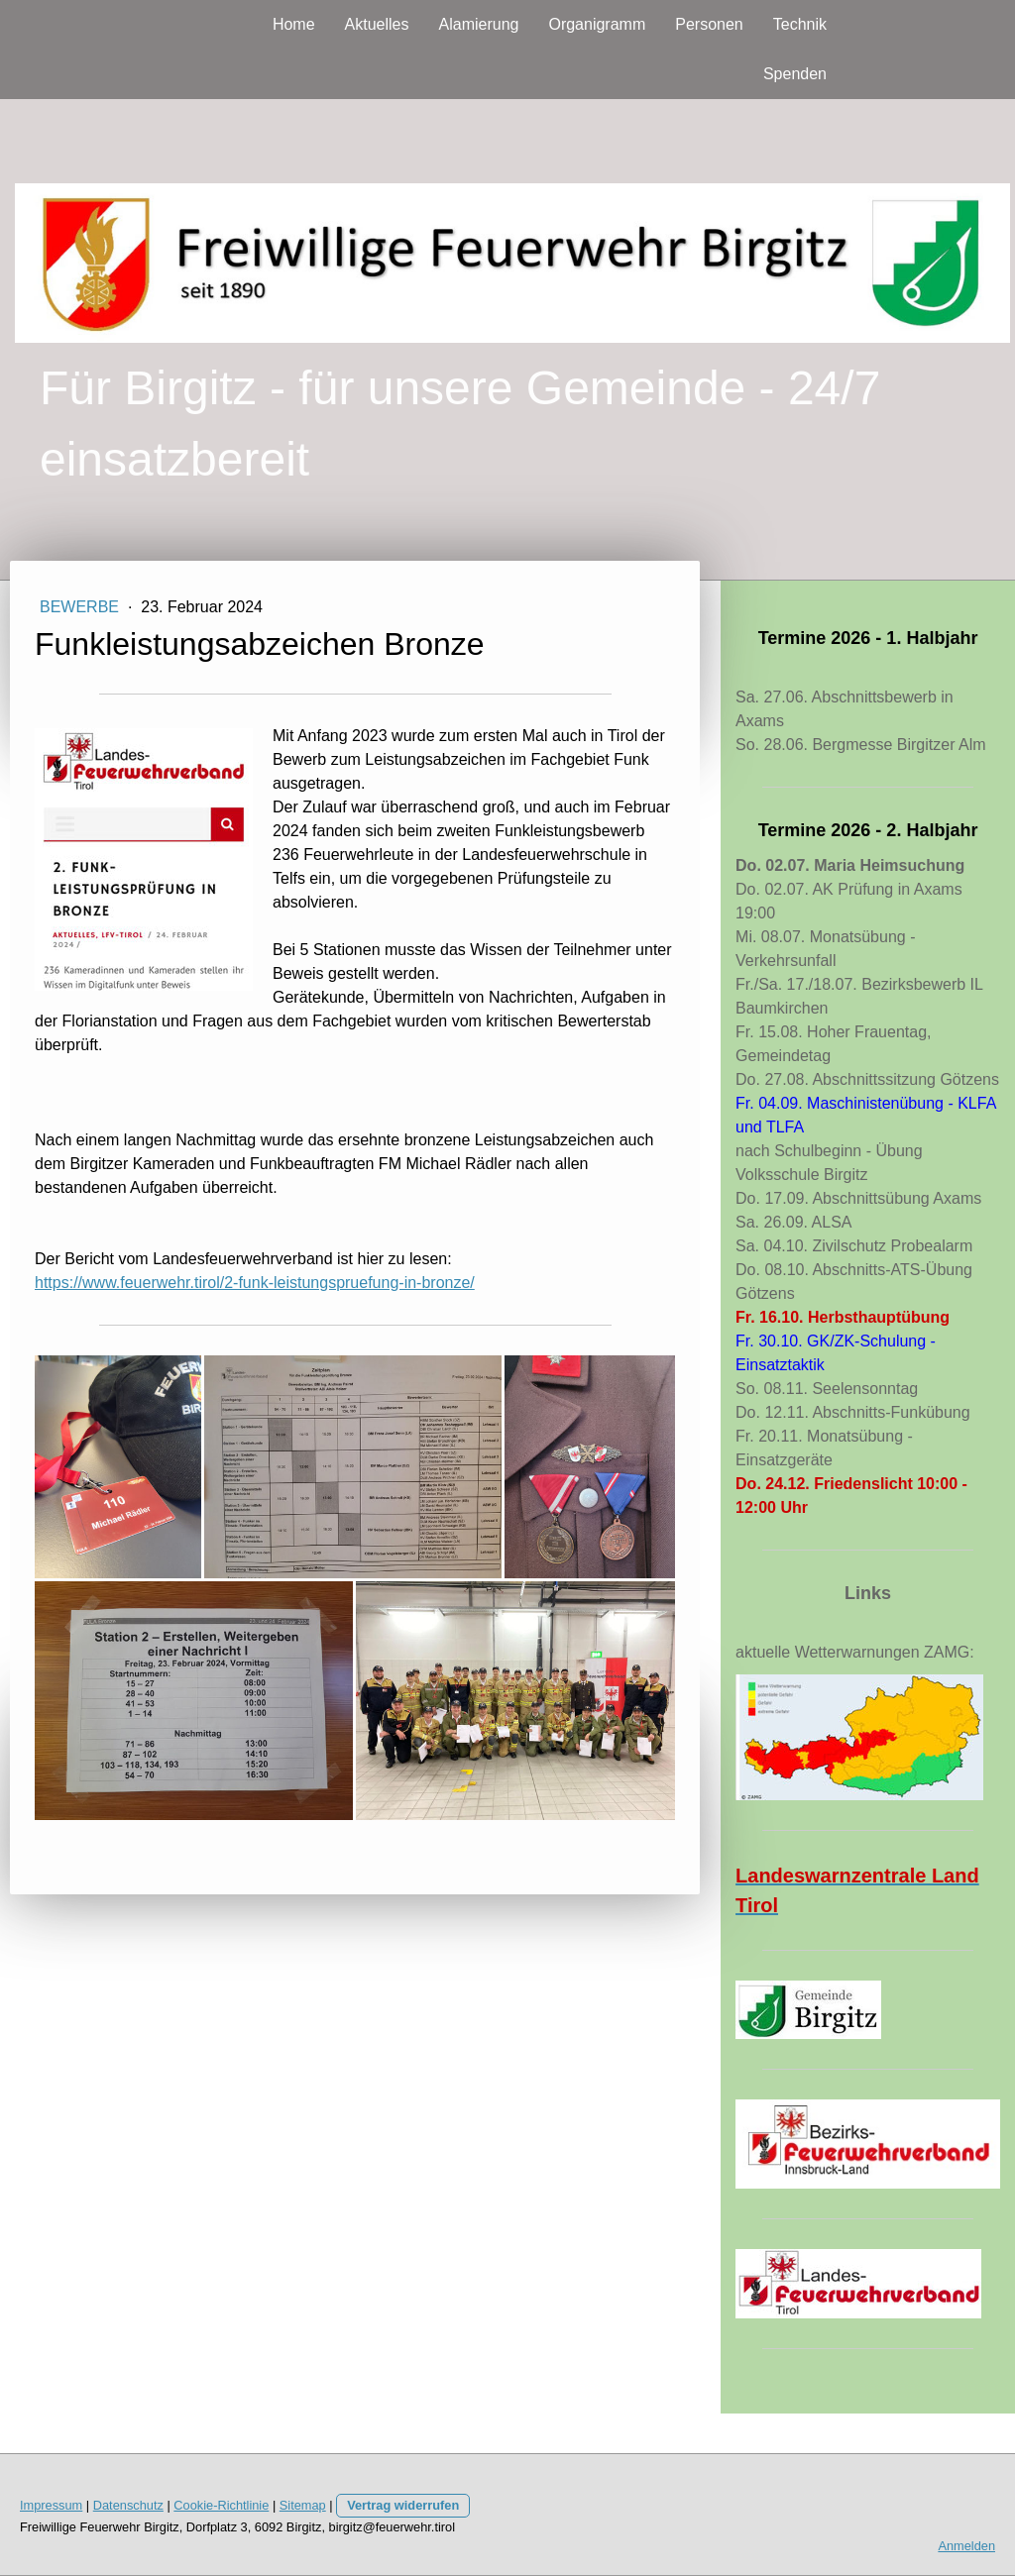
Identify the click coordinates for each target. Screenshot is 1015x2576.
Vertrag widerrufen (403, 2505)
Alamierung (479, 24)
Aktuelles (377, 24)
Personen (709, 24)
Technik (800, 24)
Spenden (795, 73)
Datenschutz (128, 2505)
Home (294, 24)
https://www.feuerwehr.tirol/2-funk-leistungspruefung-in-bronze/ (255, 1282)
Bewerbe (81, 606)
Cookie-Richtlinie (221, 2505)
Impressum (51, 2505)
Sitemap (303, 2505)
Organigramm (596, 24)
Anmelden (966, 2545)
